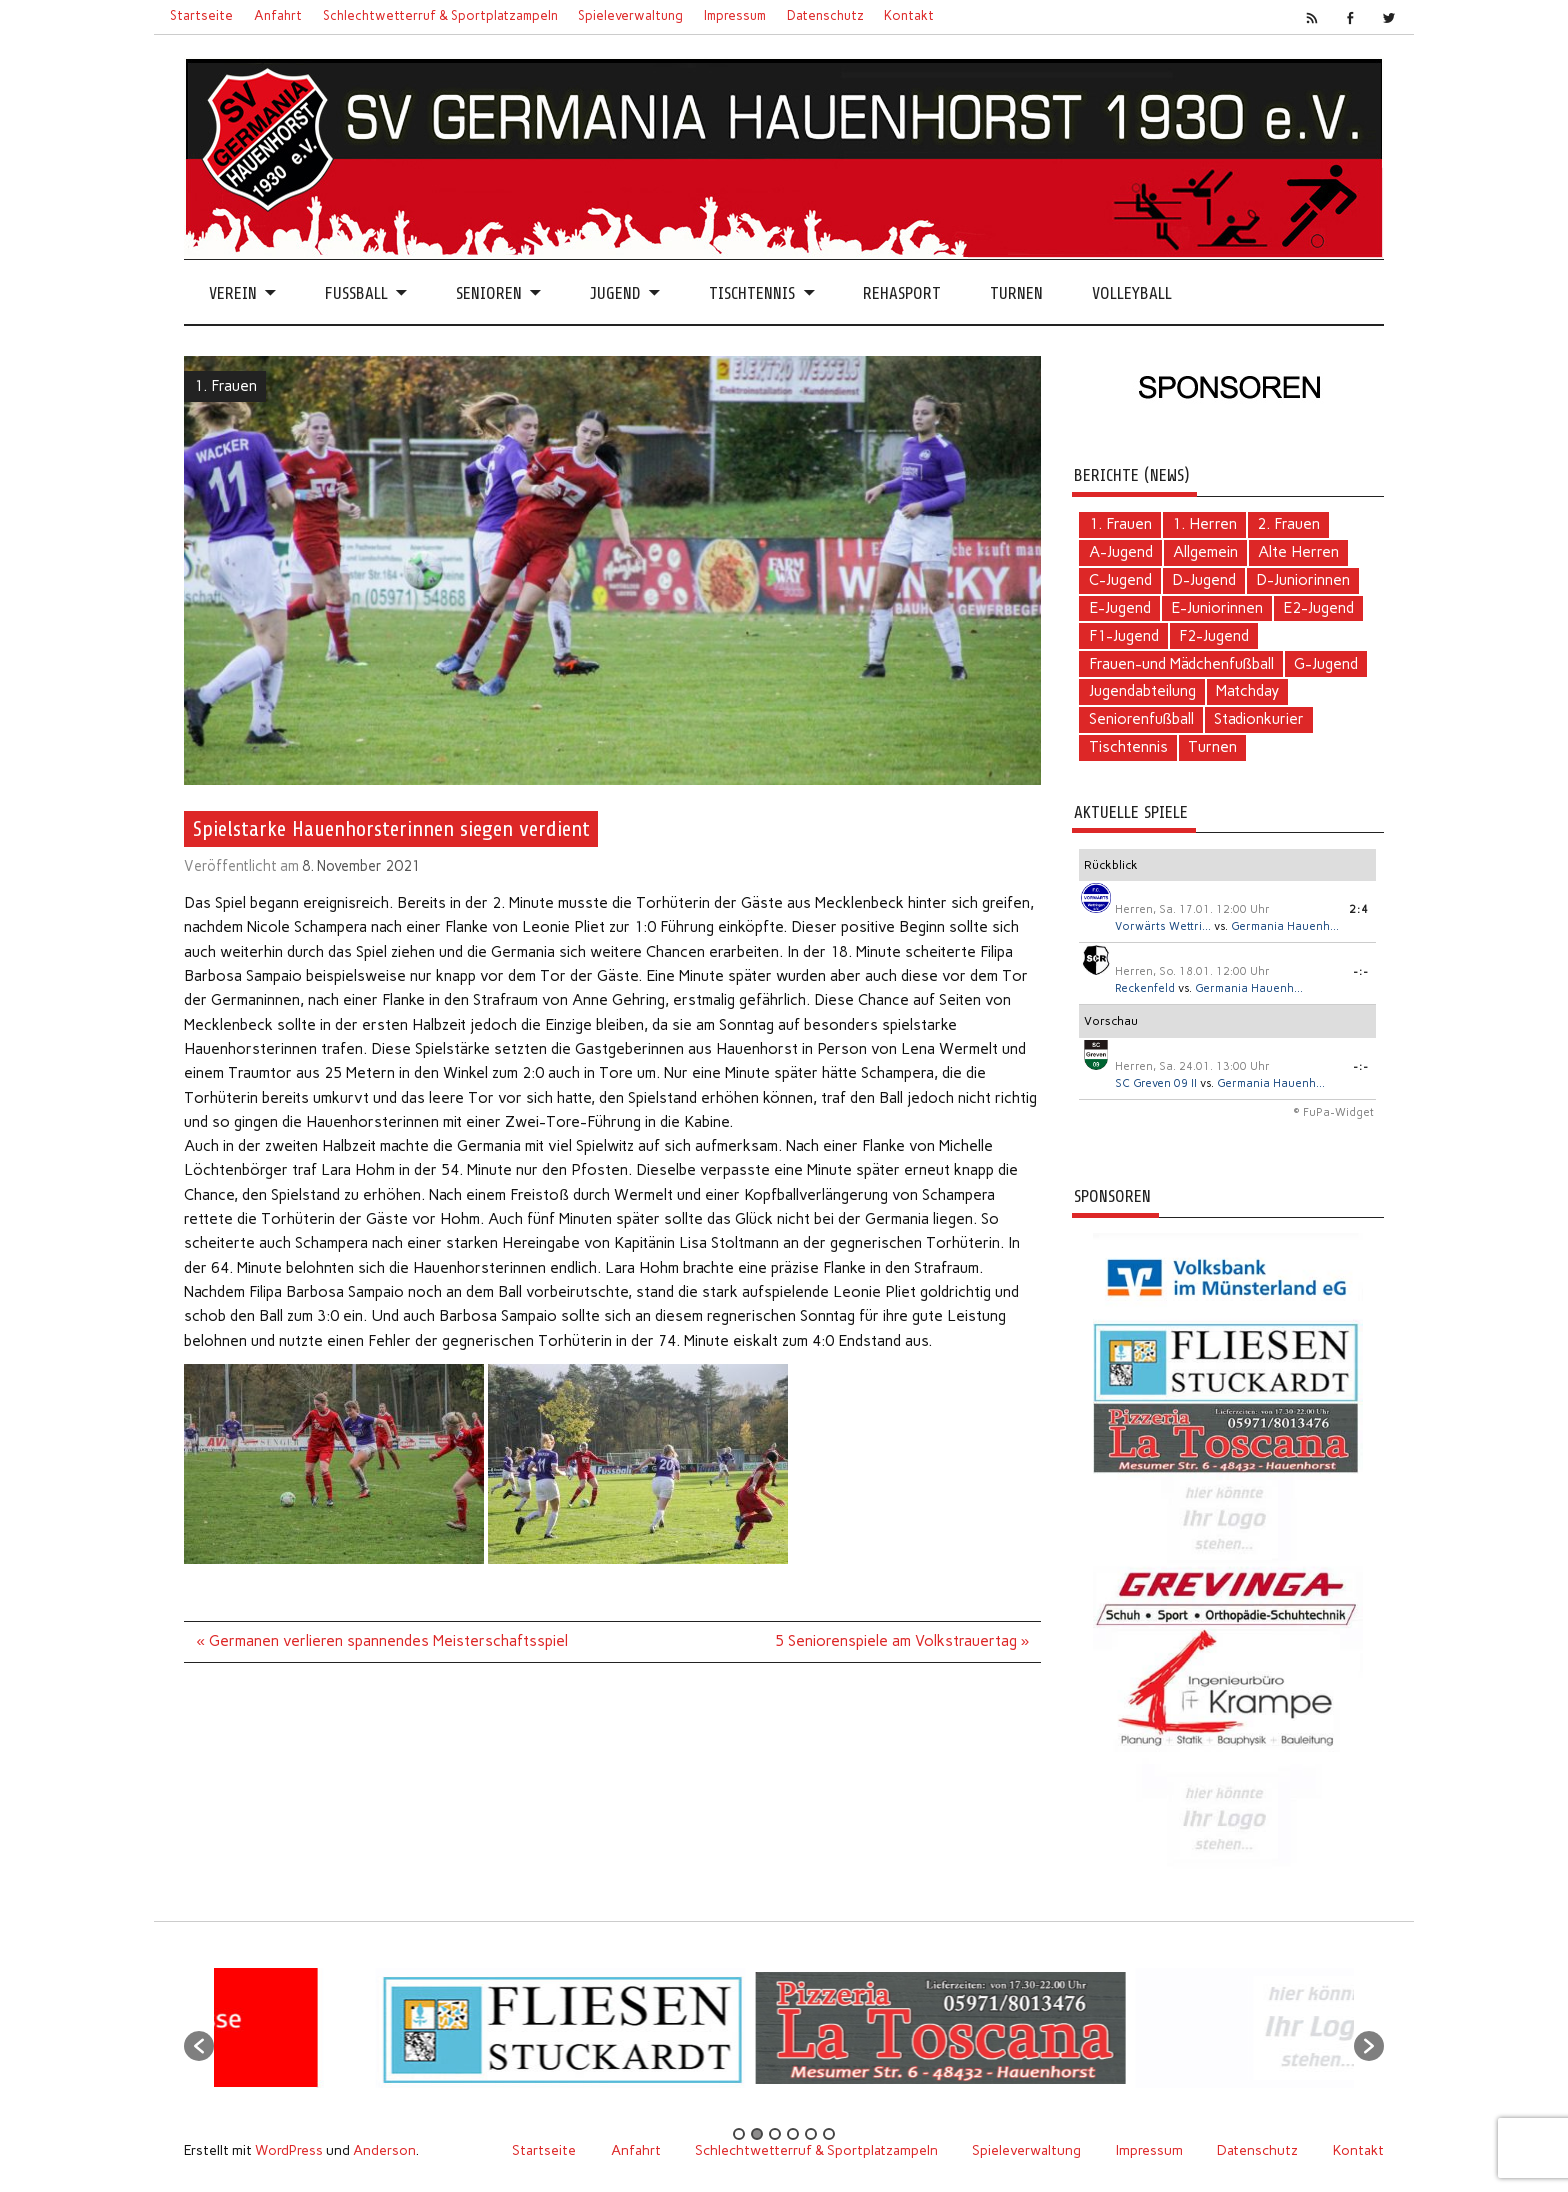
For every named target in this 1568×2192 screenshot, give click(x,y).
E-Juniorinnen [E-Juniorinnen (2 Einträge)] (1217, 608)
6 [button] (829, 2134)
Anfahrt (278, 15)
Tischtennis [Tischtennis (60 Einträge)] (1128, 747)
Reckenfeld (1145, 988)
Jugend (615, 293)
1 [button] (739, 2134)
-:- (1361, 971)
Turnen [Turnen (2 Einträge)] (1212, 747)
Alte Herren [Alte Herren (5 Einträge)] (1298, 552)
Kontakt (909, 15)
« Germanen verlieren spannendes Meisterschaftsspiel (382, 1641)
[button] (199, 2046)
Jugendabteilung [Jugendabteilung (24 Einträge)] (1142, 691)
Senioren (489, 293)
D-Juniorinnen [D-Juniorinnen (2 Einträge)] (1303, 580)
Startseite (201, 15)
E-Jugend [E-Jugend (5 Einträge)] (1120, 608)
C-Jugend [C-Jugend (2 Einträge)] (1120, 580)
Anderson (384, 2150)
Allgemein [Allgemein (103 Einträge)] (1205, 552)
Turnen (1016, 293)
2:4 (1359, 909)
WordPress (289, 2150)
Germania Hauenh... (1285, 926)
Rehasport (902, 293)
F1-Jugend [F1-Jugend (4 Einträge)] (1124, 636)
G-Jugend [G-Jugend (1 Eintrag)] (1326, 664)
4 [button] (793, 2134)
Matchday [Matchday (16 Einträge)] (1247, 691)
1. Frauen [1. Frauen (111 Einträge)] (1120, 524)
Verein (233, 293)
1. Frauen (225, 386)
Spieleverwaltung (630, 15)
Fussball (356, 293)
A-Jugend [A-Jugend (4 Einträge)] (1121, 552)
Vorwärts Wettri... (1163, 926)
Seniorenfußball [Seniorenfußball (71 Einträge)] (1141, 719)
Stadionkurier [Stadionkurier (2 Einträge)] (1259, 719)
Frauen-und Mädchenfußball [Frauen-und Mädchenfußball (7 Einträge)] (1181, 664)
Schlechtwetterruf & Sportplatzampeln (440, 15)
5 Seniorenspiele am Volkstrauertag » (902, 1641)
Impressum (735, 15)
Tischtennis (752, 293)
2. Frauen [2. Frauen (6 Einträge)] (1288, 524)
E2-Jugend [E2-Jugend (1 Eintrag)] (1318, 608)
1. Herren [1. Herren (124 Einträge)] (1204, 524)
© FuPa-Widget (1333, 1112)
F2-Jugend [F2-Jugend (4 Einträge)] (1214, 636)
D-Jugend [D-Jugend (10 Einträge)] (1204, 580)
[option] (275, 2035)
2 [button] (757, 2134)
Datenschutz (825, 15)
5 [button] (811, 2134)
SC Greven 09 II (1156, 1083)
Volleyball (1132, 293)
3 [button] (775, 2134)
